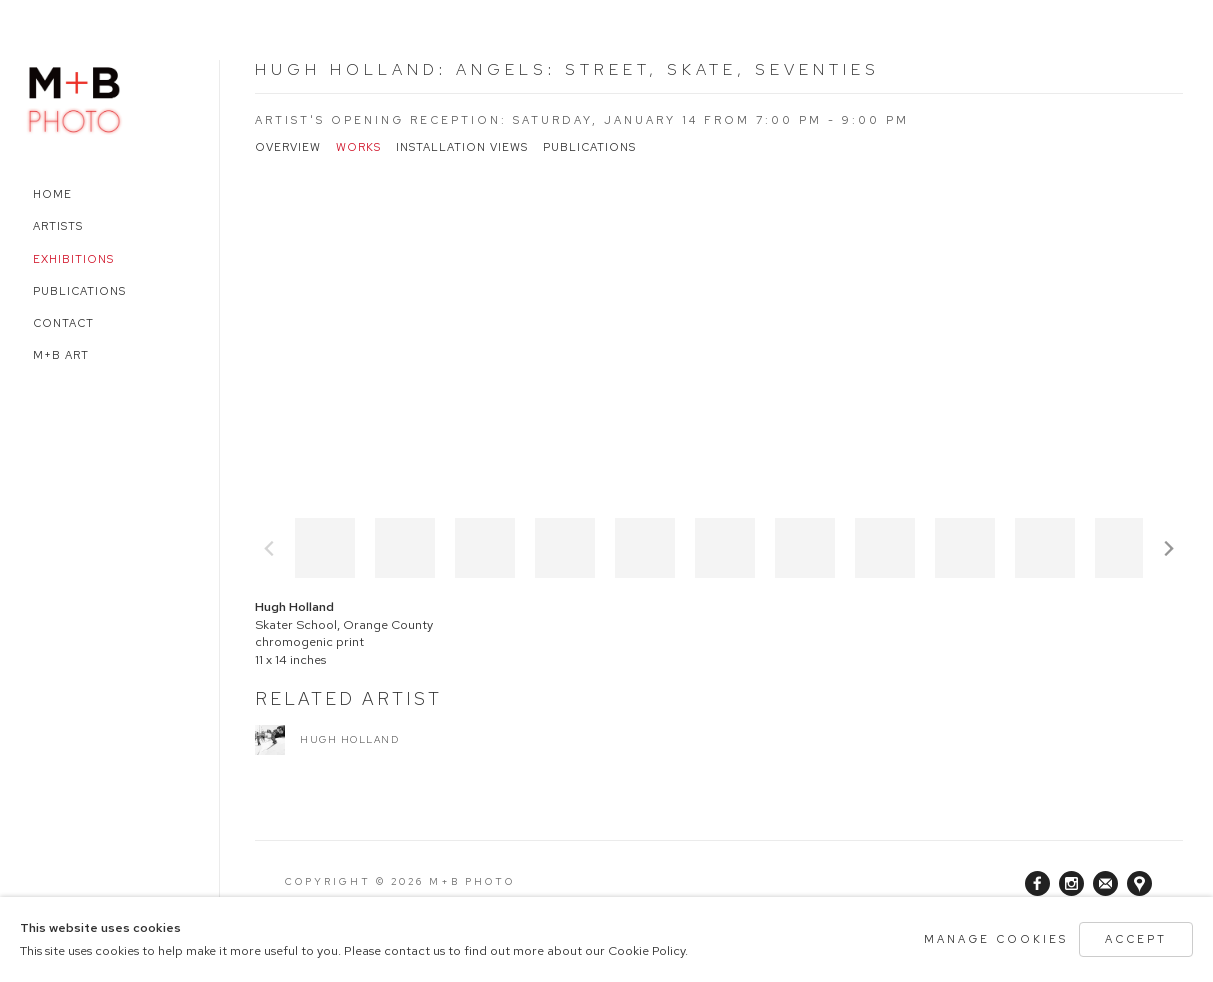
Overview (288, 147)
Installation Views (462, 147)
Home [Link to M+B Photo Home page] (52, 194)
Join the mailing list (1105, 883)
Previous (269, 548)
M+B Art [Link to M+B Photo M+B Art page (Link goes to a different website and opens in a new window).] (61, 355)
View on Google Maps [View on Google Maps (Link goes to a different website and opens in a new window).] (1139, 883)
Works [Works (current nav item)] (358, 147)
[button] (325, 548)
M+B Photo (75, 97)
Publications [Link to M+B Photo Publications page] (79, 291)
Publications (589, 147)
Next (1169, 548)
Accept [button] (1136, 939)
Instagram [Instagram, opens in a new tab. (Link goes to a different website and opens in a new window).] (1071, 884)
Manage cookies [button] (996, 939)
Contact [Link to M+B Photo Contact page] (63, 323)
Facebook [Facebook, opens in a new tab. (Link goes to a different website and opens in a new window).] (1037, 884)
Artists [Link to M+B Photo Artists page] (58, 226)
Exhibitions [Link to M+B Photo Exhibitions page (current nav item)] (73, 259)
